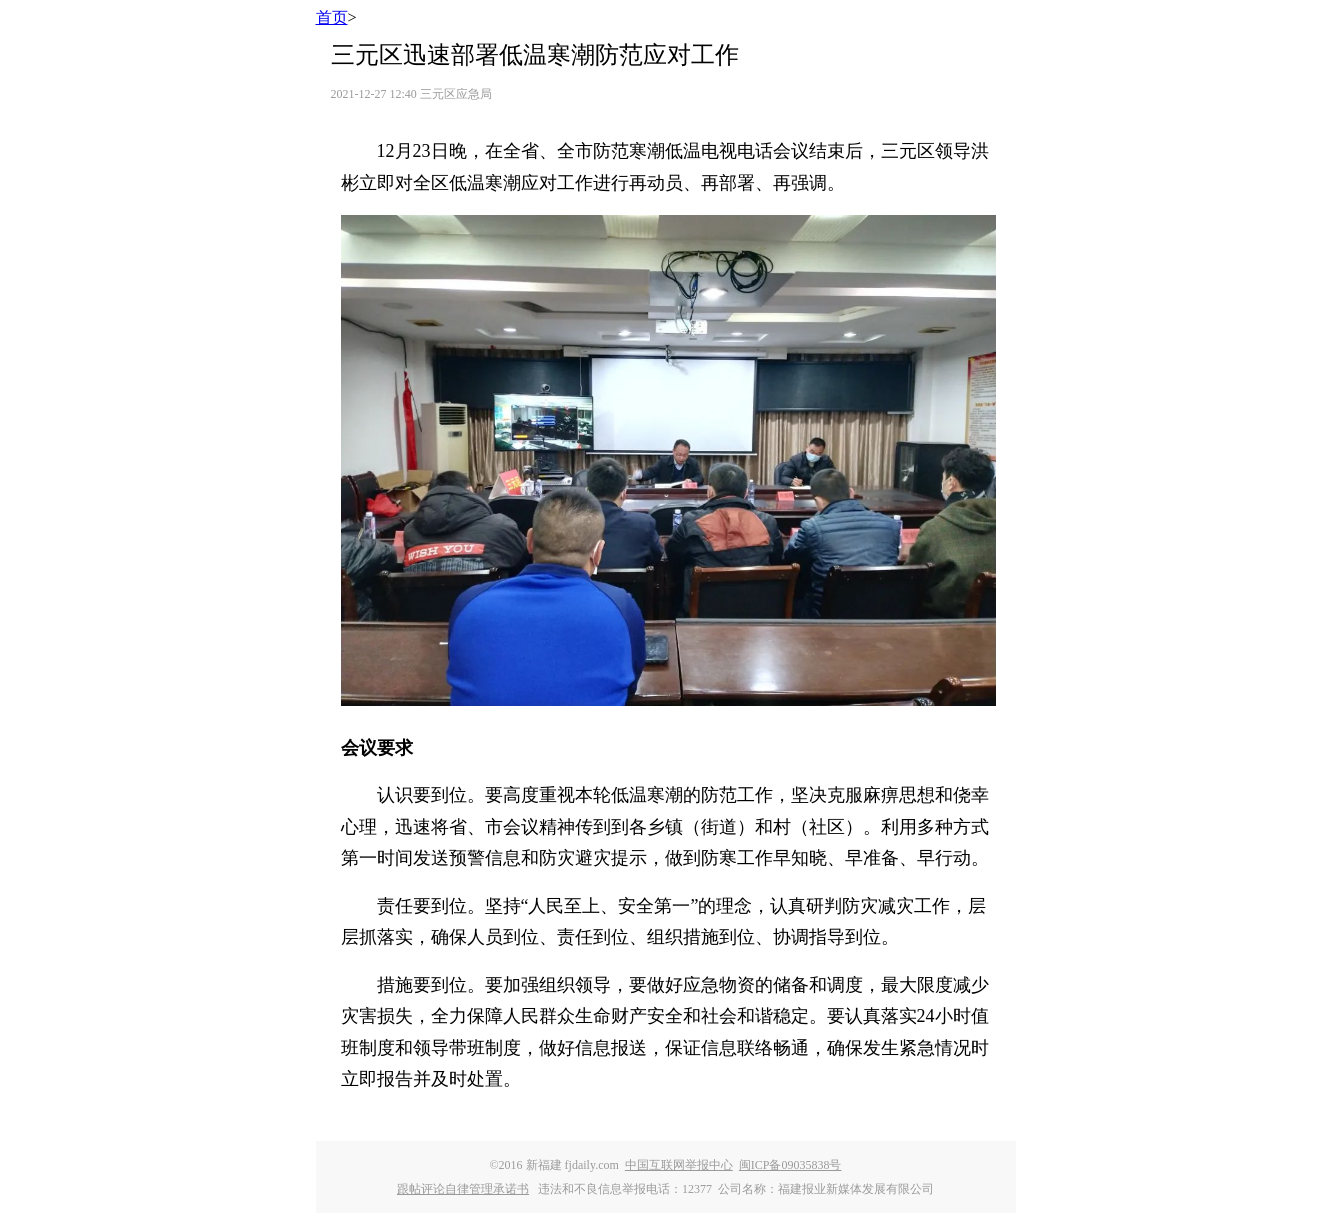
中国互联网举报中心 (679, 1165)
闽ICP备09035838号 (790, 1165)
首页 (332, 17)
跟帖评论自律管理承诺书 (463, 1189)
